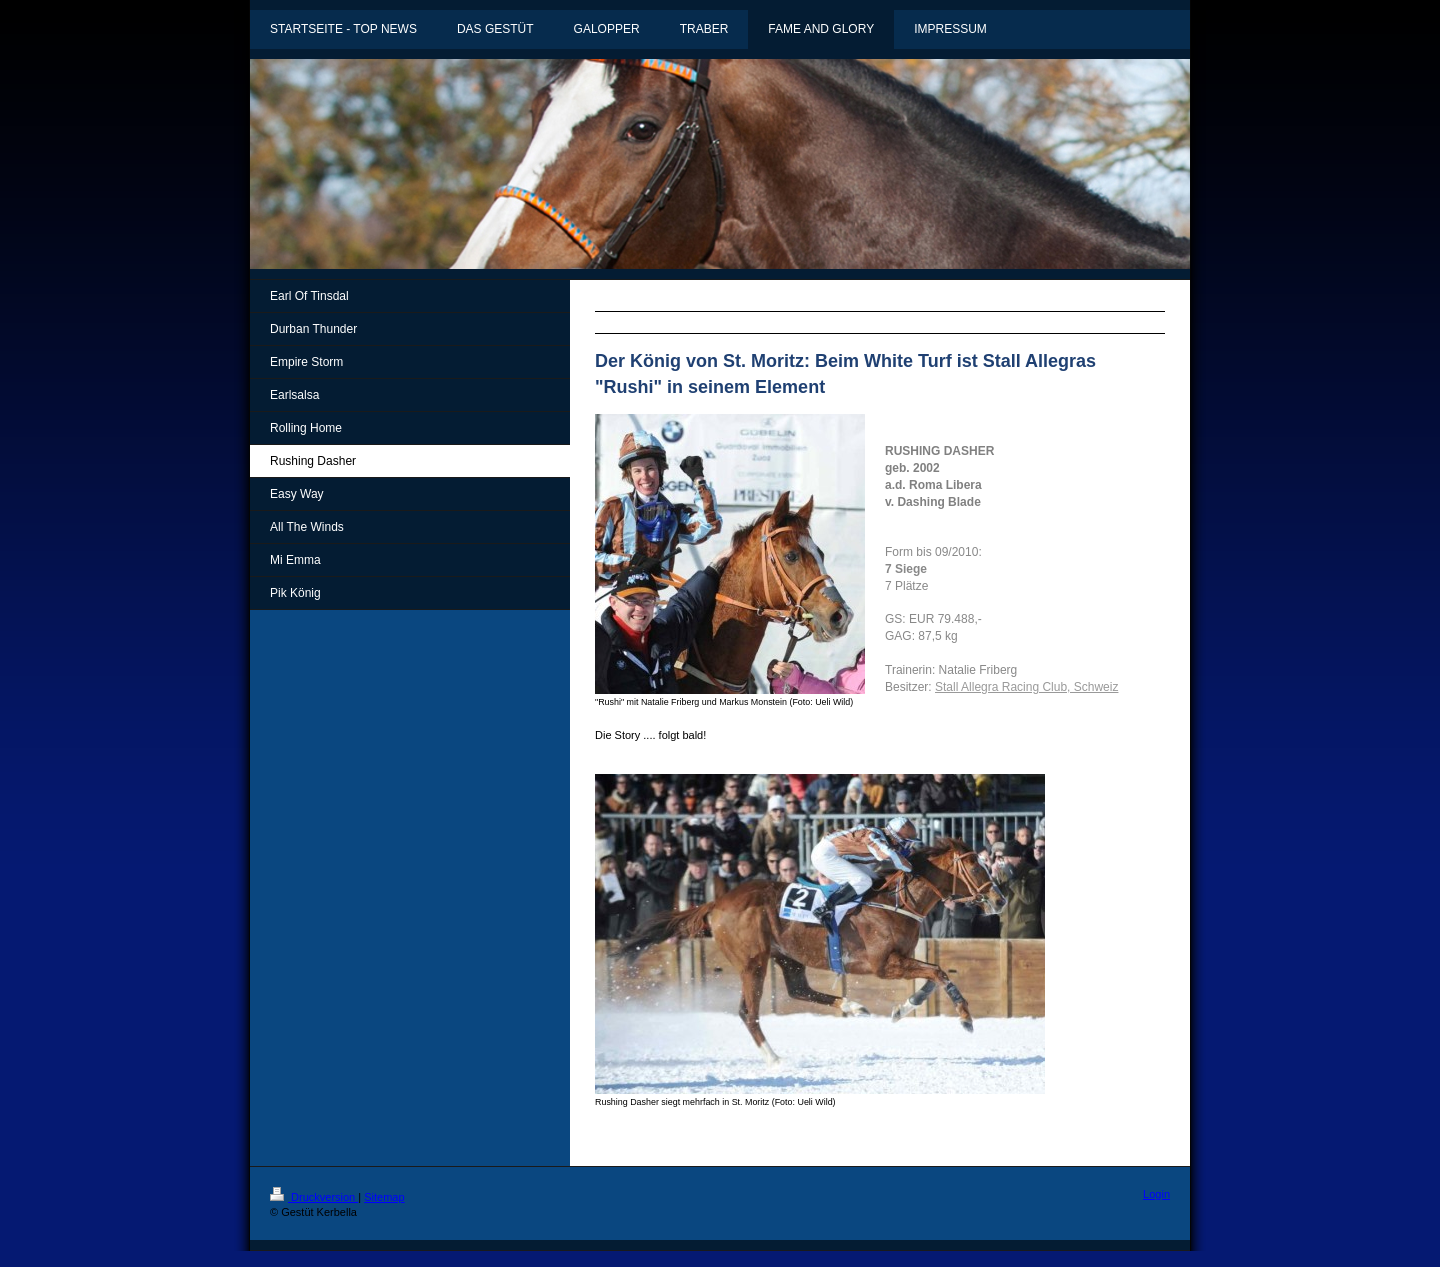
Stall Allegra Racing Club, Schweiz (1026, 687)
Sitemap (384, 1197)
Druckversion (314, 1197)
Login (1156, 1194)
